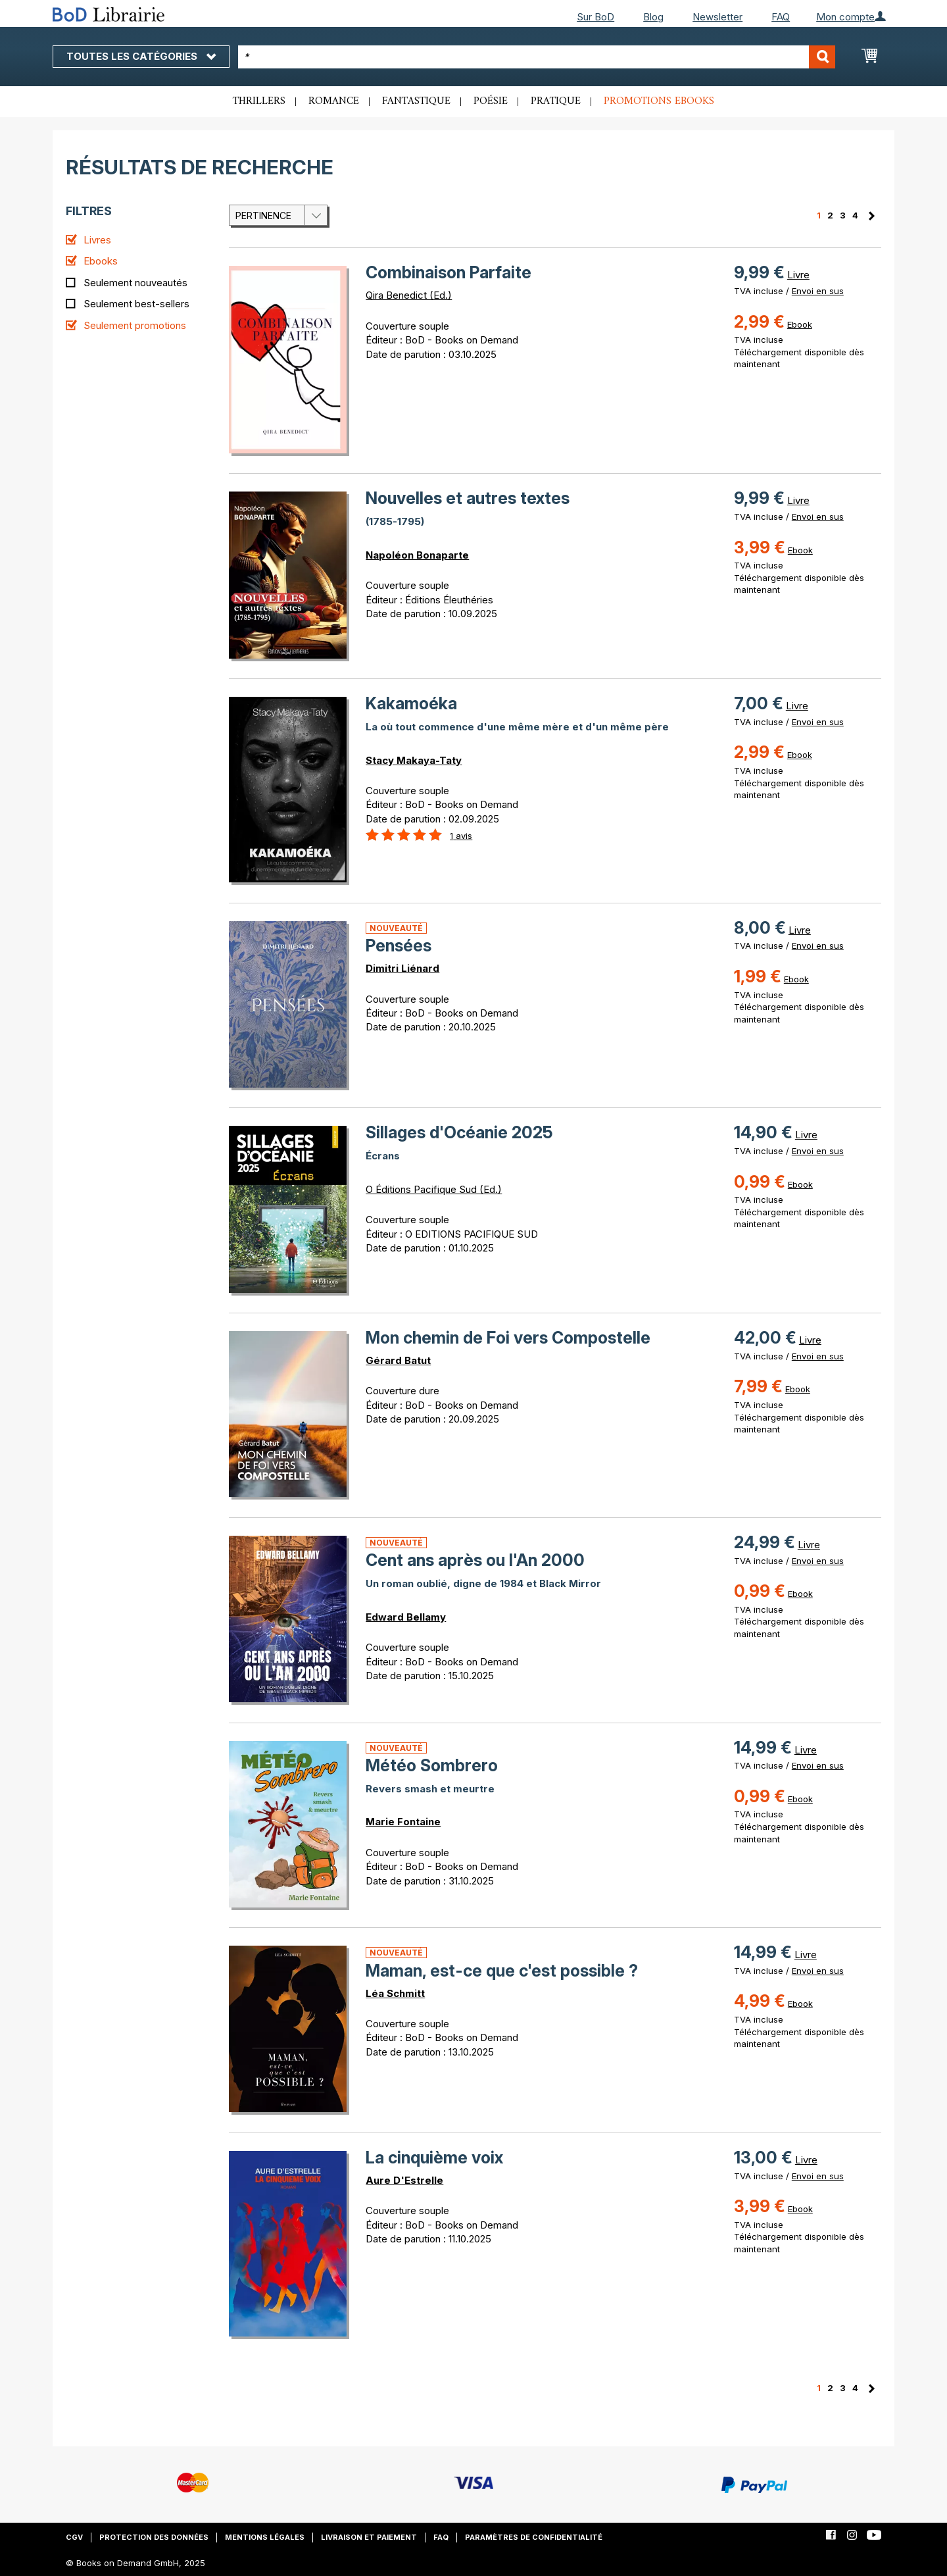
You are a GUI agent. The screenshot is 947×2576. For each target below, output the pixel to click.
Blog (653, 17)
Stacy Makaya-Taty (414, 760)
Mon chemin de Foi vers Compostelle (508, 1338)
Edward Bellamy (406, 1617)
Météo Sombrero (432, 1765)
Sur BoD (595, 17)
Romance (333, 101)
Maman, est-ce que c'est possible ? (502, 1971)
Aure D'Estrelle (404, 2180)
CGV (74, 2537)
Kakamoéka (411, 703)
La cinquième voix (434, 2157)
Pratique (556, 101)
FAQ (780, 17)
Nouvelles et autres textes (468, 498)
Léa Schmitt (395, 1993)
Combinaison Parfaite (448, 272)
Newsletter (717, 17)
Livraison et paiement (369, 2537)
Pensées (398, 945)
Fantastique (416, 101)
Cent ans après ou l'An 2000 (475, 1560)
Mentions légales (264, 2537)
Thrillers (259, 101)
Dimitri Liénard (402, 968)
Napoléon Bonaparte (417, 555)
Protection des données (153, 2537)
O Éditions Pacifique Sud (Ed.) (434, 1189)
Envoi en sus (818, 291)
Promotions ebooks (659, 101)
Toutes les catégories (141, 56)
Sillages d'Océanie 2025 (459, 1132)
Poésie (491, 101)
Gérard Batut (398, 1360)
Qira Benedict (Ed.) (409, 295)
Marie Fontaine (403, 1821)
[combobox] (537, 56)
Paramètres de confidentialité (533, 2537)
